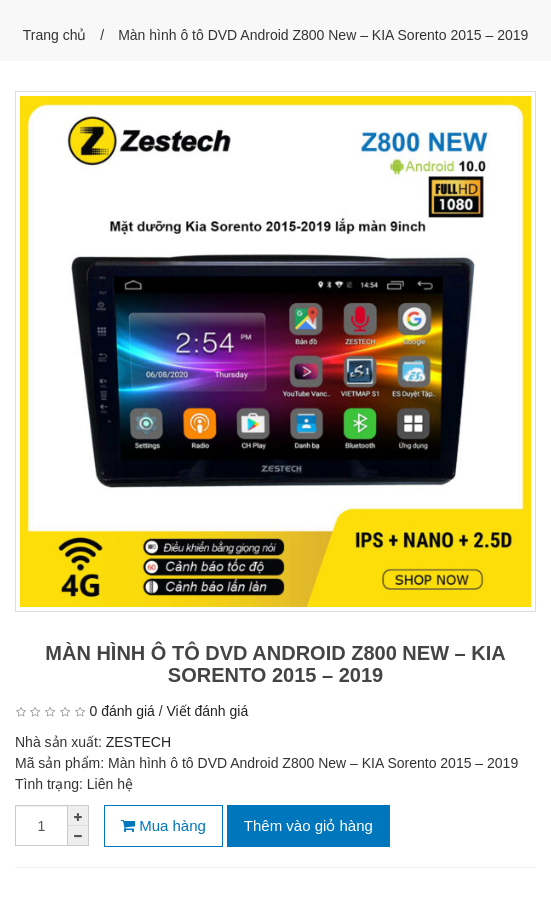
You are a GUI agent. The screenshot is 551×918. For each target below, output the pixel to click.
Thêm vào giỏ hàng (308, 825)
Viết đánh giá (208, 711)
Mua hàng (163, 825)
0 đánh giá (121, 711)
